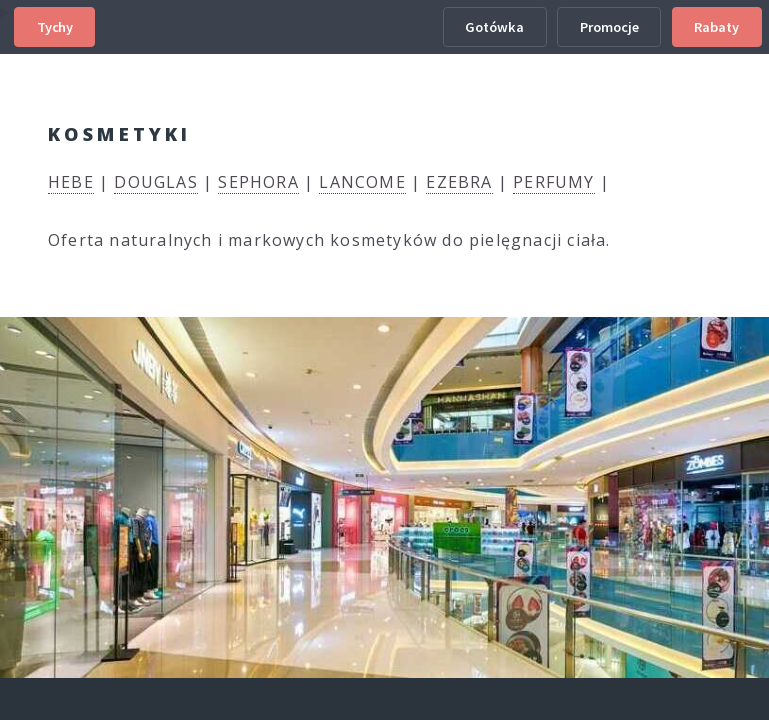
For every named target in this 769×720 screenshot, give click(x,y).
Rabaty (716, 27)
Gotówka (494, 27)
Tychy (55, 27)
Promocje (609, 27)
